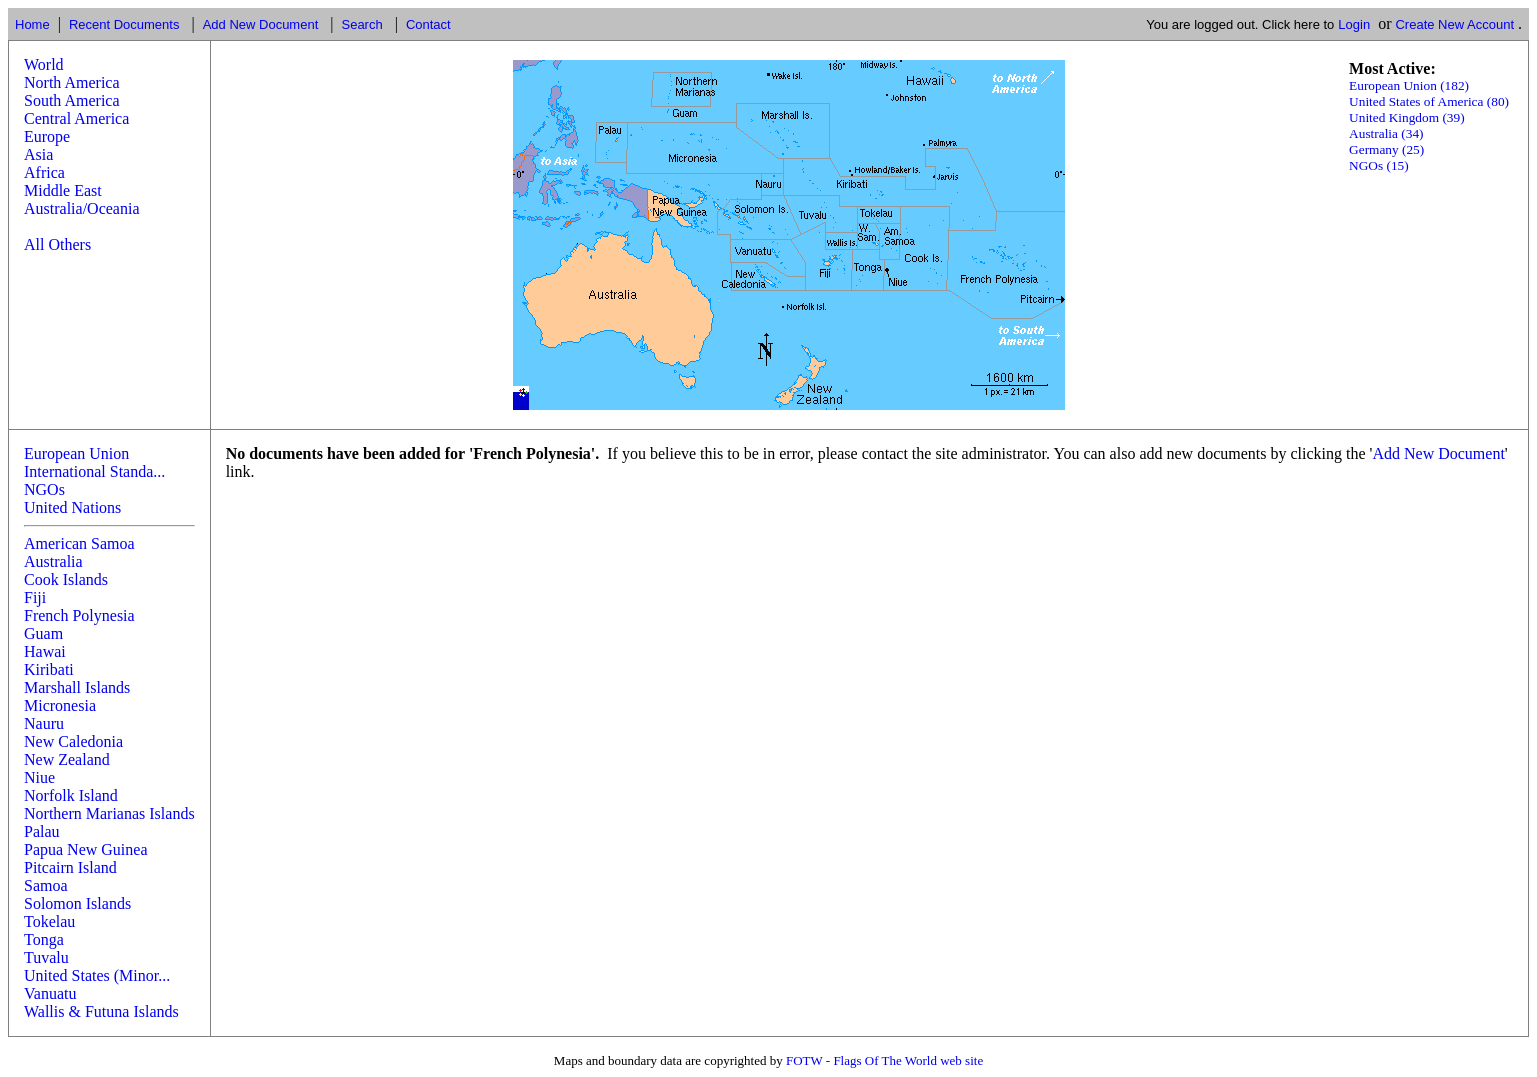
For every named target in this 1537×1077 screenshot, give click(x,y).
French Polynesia (79, 615)
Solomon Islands (77, 903)
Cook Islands (66, 579)
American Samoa (79, 543)
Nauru (44, 723)
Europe (47, 136)
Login (1354, 24)
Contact (428, 24)
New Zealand (67, 759)
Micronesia (60, 705)
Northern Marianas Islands (109, 813)
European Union (76, 453)
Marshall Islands (77, 687)
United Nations (72, 507)
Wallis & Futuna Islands (101, 1011)
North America (72, 82)
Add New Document (261, 24)
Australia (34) (1386, 133)
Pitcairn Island (70, 867)
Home (32, 24)
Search (361, 24)
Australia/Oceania (82, 208)
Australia (53, 561)
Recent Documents (124, 24)
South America (72, 100)
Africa (44, 172)
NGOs (44, 489)
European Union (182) (1409, 85)
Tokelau (49, 921)
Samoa (46, 885)
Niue (39, 777)
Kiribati (49, 669)
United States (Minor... (97, 975)
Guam (43, 633)
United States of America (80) (1429, 101)
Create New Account (1454, 24)
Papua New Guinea (86, 849)
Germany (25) (1386, 149)
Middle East (63, 190)
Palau (42, 831)
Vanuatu (50, 993)
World (44, 64)
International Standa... (94, 471)
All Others (57, 244)
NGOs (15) (1379, 165)
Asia (38, 154)
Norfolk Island (71, 795)
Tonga (44, 939)
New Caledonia (73, 741)
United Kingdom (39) (1407, 117)
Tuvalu (46, 957)
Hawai (45, 651)
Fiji (35, 597)
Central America (76, 118)
